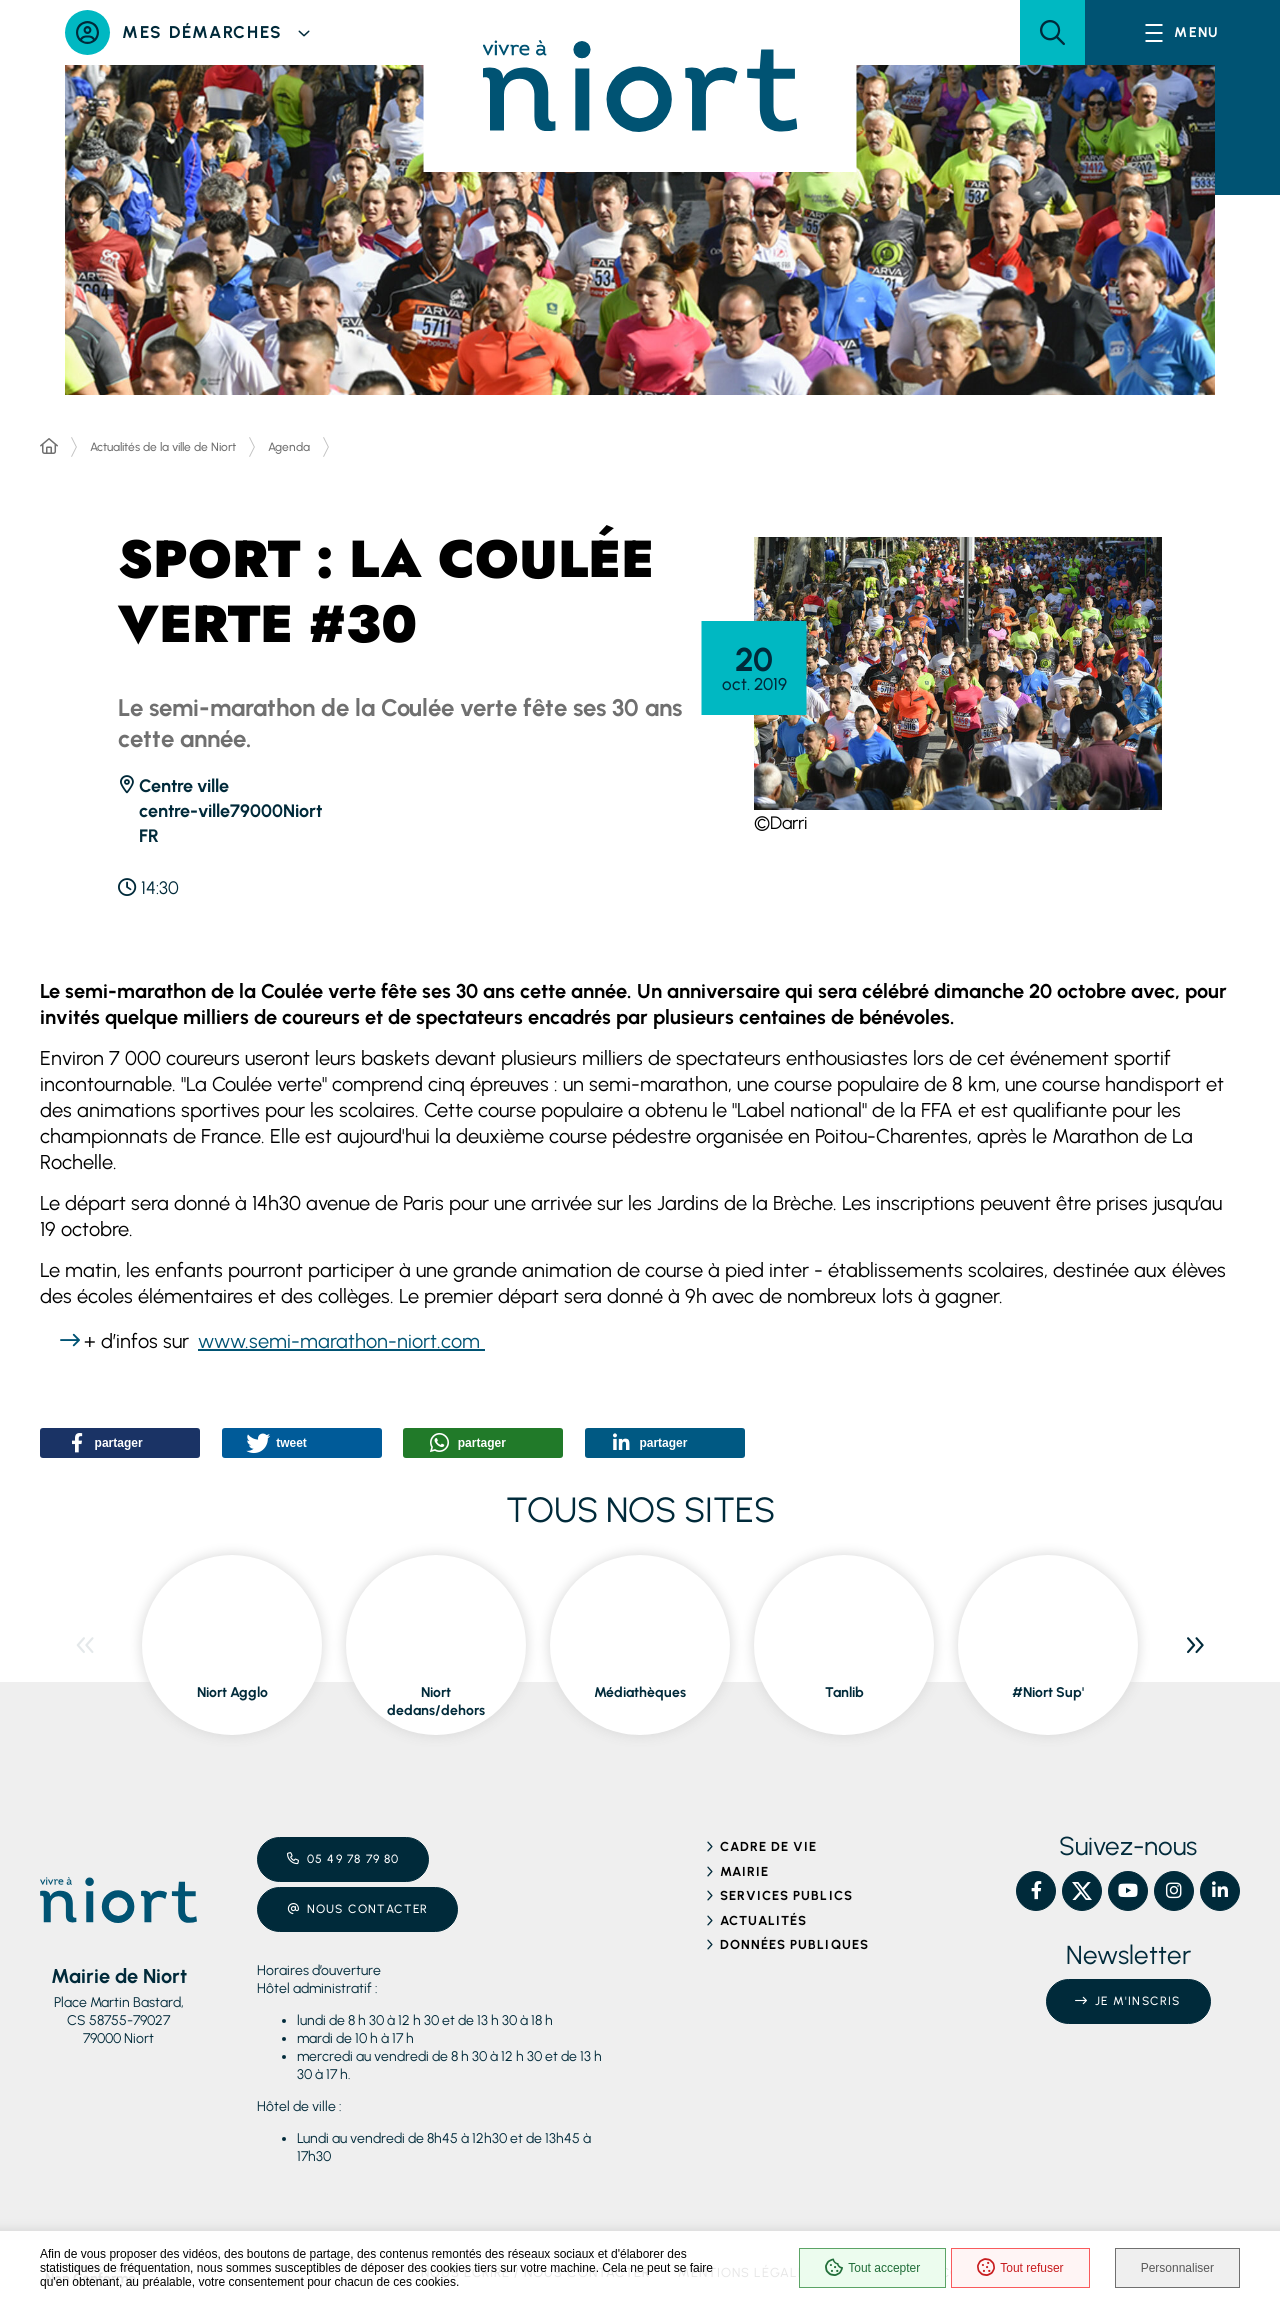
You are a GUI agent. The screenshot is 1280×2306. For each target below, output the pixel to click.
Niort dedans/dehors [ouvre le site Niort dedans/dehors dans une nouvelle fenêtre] (436, 1701)
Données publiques (794, 1944)
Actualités (763, 1920)
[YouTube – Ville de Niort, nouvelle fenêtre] (1128, 1891)
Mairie (744, 1871)
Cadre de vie (768, 1846)
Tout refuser (1020, 2268)
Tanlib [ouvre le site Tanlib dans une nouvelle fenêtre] (844, 1692)
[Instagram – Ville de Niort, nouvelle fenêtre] (1174, 1891)
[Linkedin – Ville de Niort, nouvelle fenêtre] (1220, 1891)
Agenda (289, 447)
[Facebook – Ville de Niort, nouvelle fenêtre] (1036, 1891)
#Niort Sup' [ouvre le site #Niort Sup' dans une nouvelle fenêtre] (1048, 1692)
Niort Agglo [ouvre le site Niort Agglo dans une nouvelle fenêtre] (232, 1692)
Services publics (786, 1895)
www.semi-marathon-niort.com (341, 1341)
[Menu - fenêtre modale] (1182, 32)
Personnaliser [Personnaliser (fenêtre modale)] (1177, 2268)
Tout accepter (872, 2268)
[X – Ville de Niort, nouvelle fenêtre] (1082, 1891)
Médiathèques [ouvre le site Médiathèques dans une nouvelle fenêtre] (640, 1692)
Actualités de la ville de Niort (163, 447)
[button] (1052, 32)
